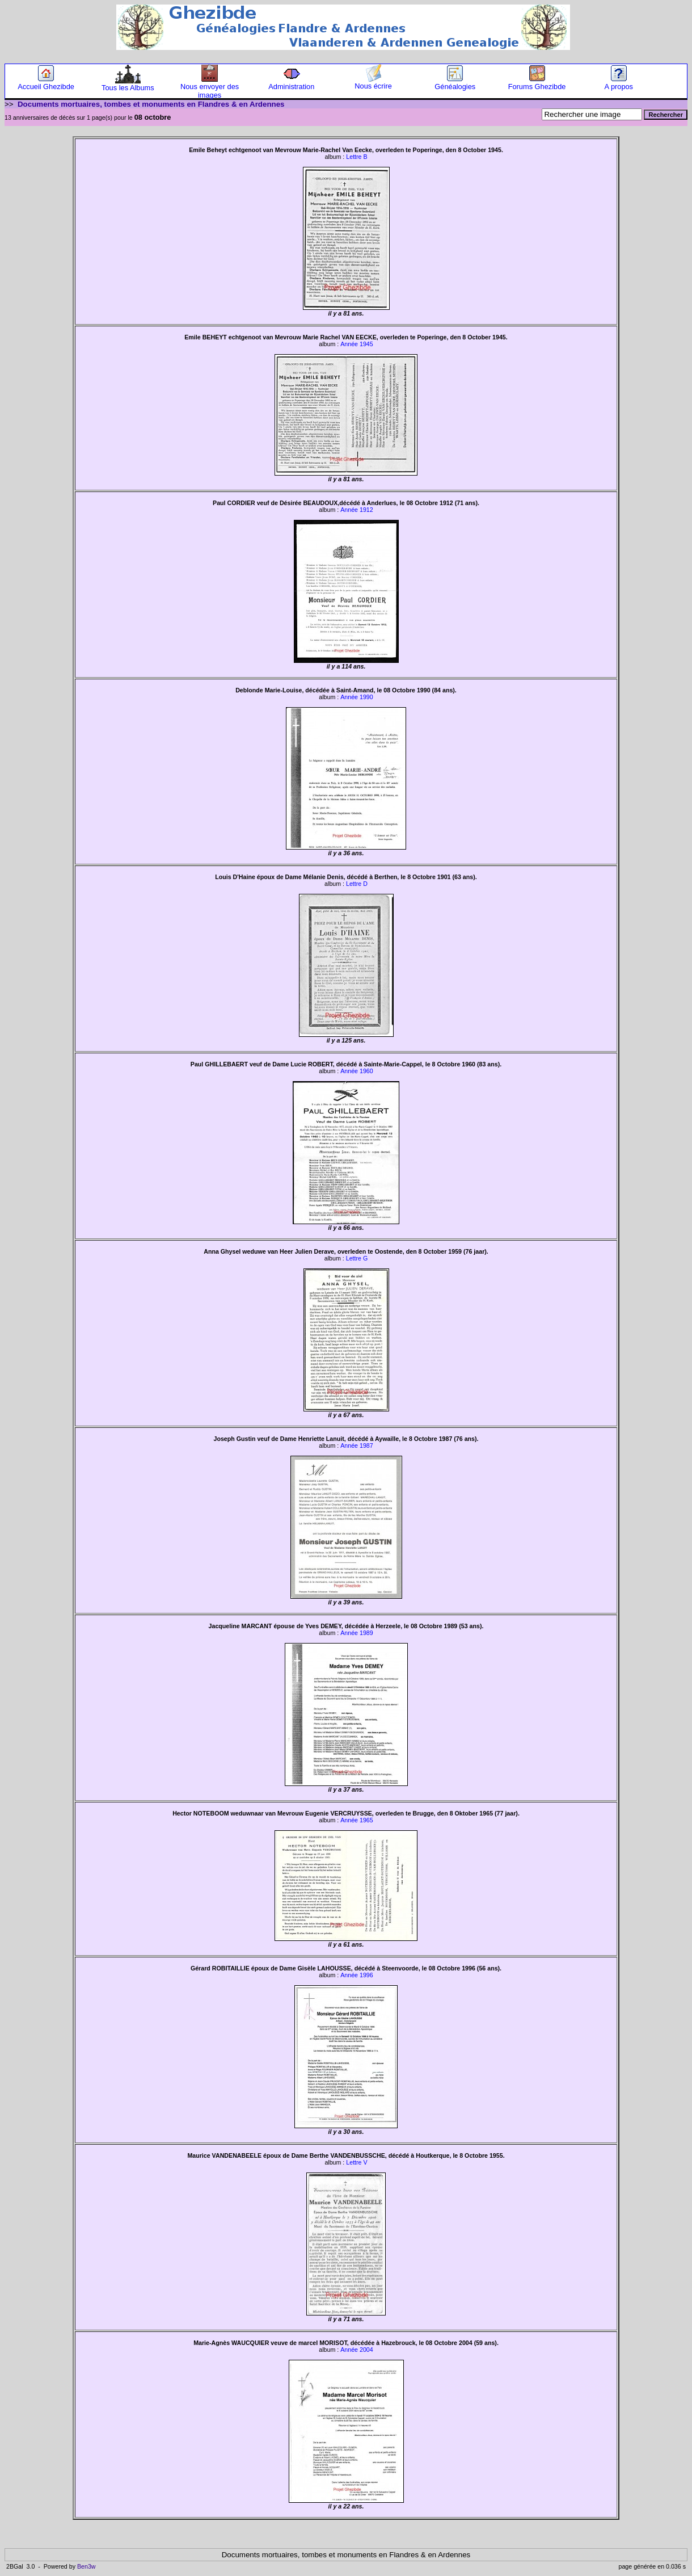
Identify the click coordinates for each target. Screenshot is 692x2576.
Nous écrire (373, 82)
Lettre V (356, 2162)
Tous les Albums (128, 84)
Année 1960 (356, 1071)
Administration (291, 83)
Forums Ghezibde (537, 83)
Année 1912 (356, 509)
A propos (619, 83)
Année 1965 (356, 1820)
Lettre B (356, 156)
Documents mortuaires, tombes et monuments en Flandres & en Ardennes (151, 104)
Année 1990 (356, 697)
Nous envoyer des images (209, 87)
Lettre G (357, 1258)
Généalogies (454, 83)
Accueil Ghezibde (46, 83)
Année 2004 (356, 2349)
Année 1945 (356, 344)
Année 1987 (356, 1445)
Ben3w (86, 2566)
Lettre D (357, 883)
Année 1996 (356, 1975)
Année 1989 (356, 1632)
